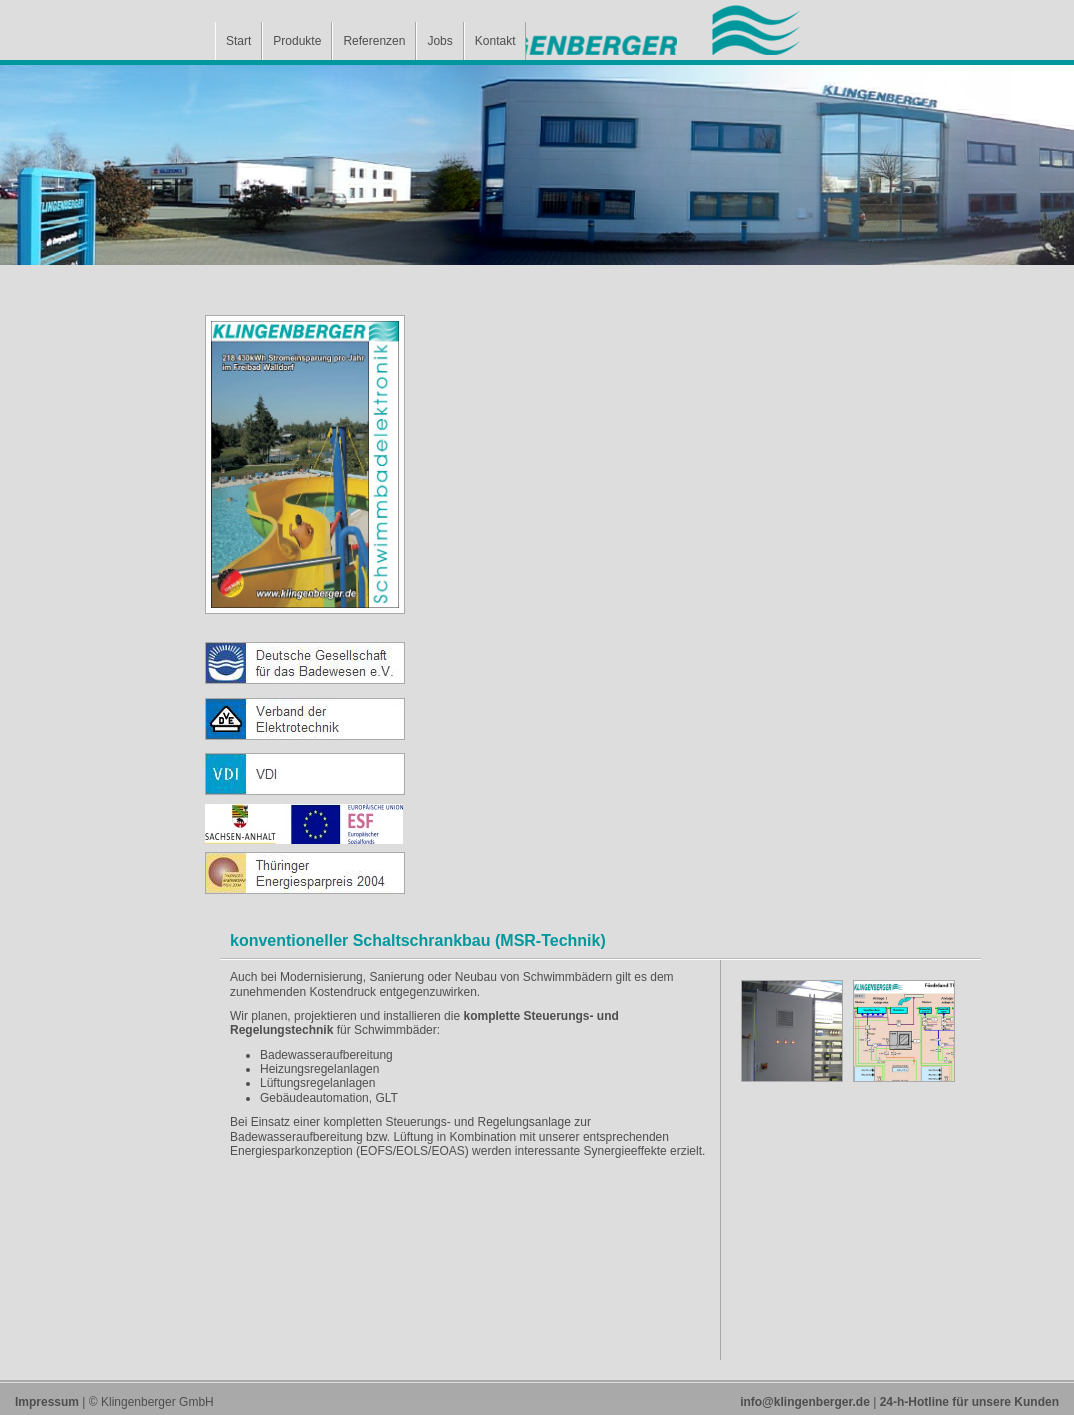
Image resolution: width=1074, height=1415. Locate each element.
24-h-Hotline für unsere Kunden (969, 1402)
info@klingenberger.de (805, 1402)
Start (238, 41)
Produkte (297, 41)
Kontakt (495, 41)
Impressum (47, 1402)
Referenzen (374, 41)
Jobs (439, 41)
